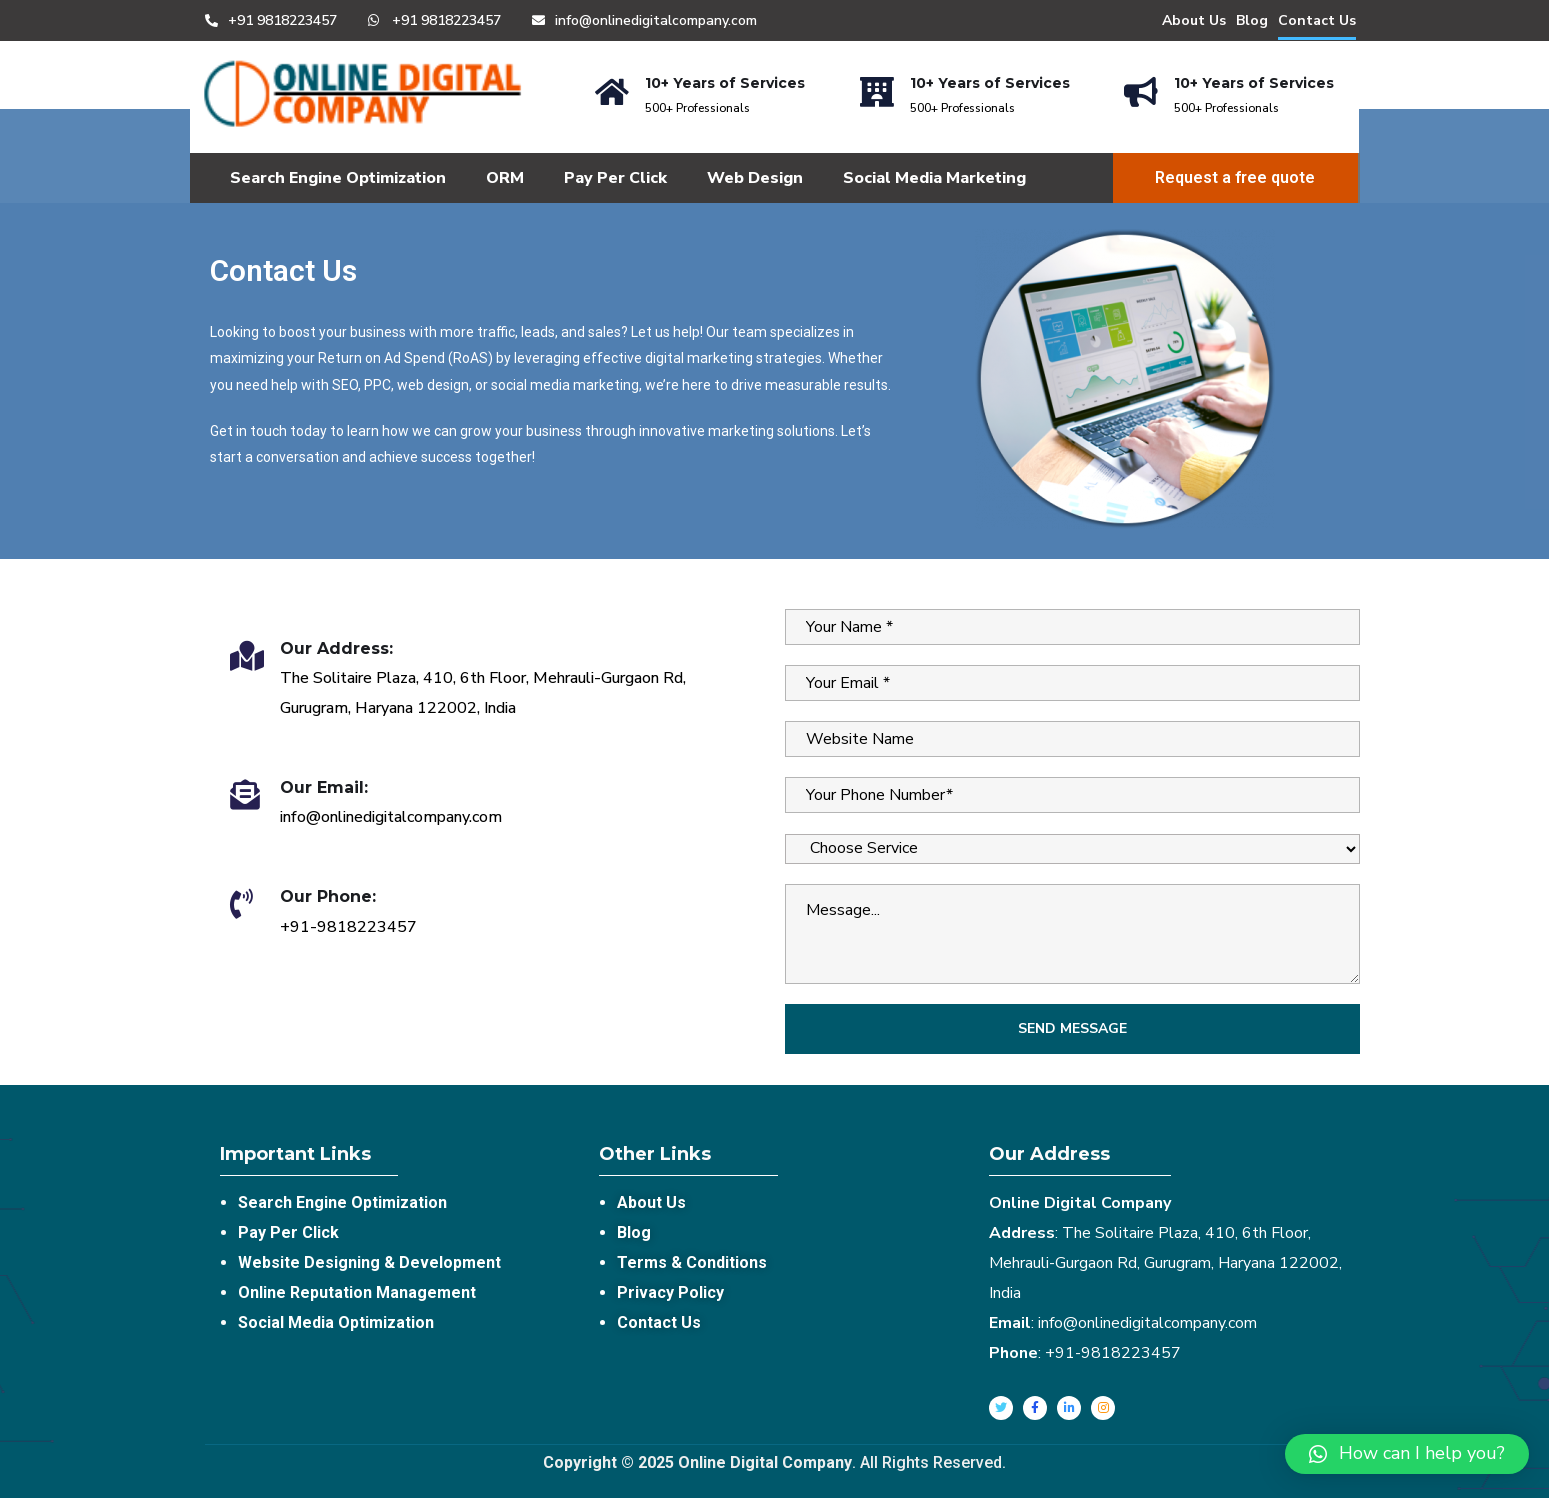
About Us (1194, 20)
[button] (1407, 1454)
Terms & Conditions (692, 1262)
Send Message (1072, 1028)
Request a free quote (1235, 177)
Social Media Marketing (934, 178)
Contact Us (1317, 20)
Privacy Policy (670, 1292)
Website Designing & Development (369, 1262)
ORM (505, 178)
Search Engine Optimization (338, 178)
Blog (1252, 20)
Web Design (755, 178)
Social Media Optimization (336, 1322)
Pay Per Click (615, 178)
